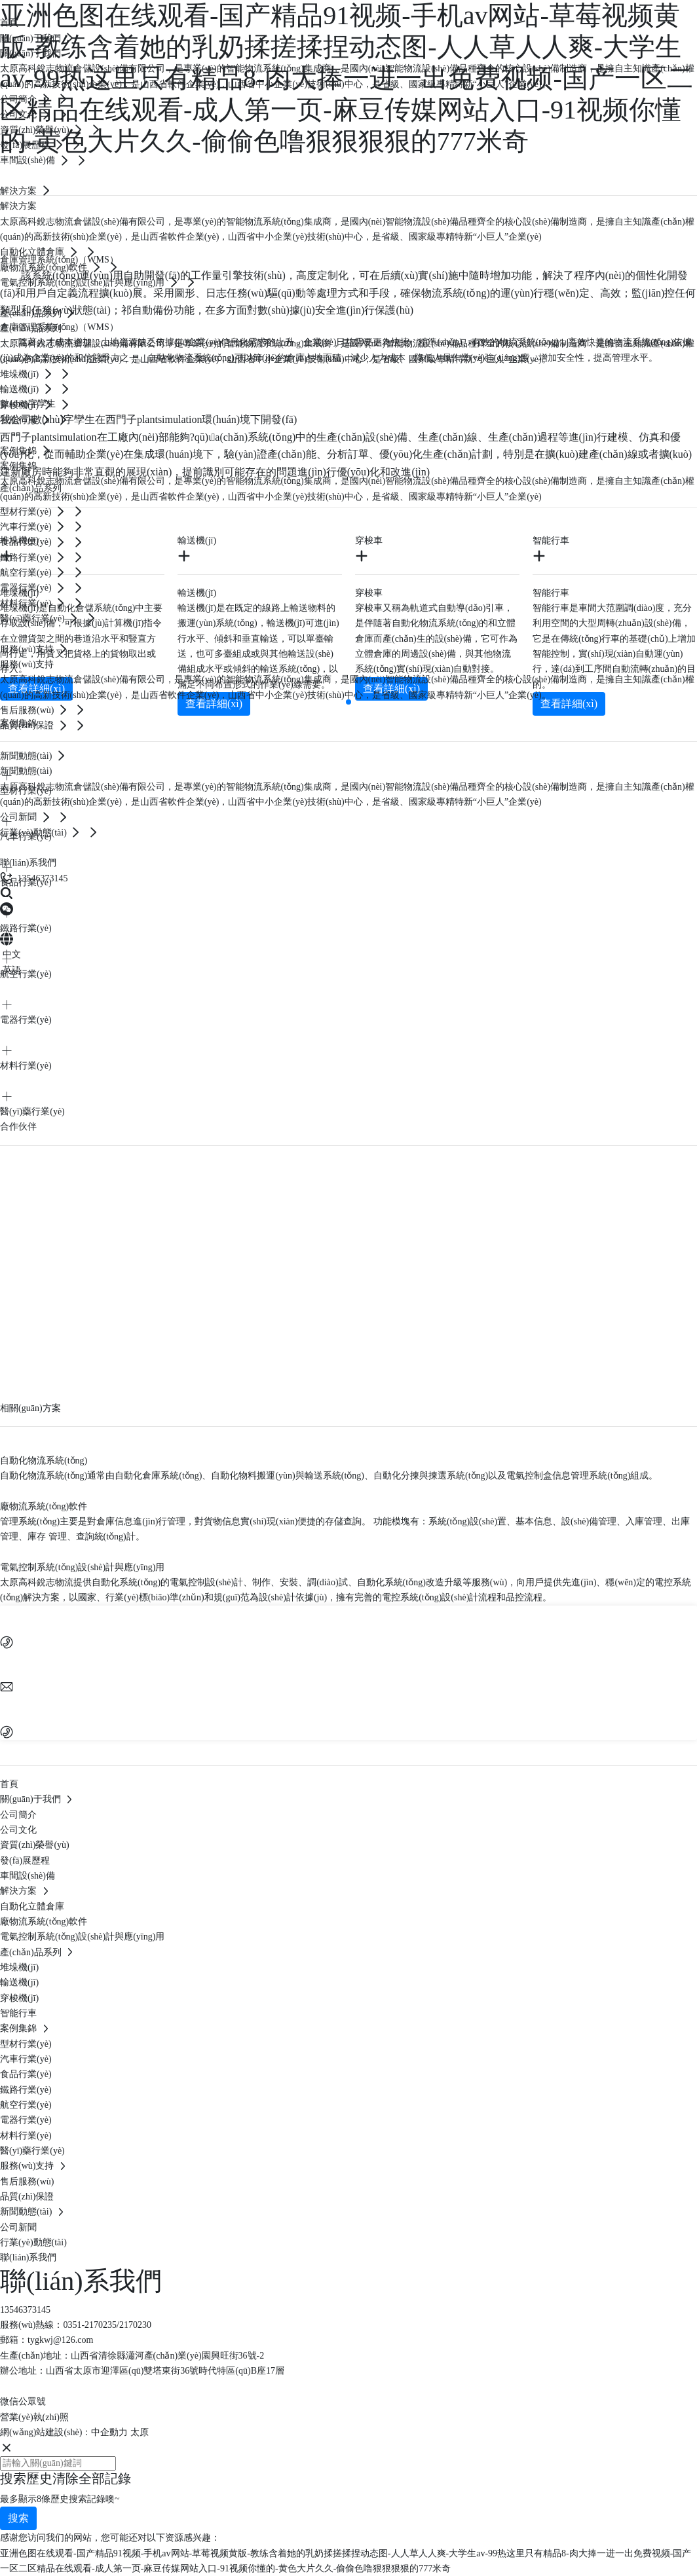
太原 (139, 2432)
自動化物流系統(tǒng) (43, 1460)
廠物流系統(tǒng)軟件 (43, 1506)
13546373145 (25, 2310)
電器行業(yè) (26, 1020)
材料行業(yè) (26, 1066)
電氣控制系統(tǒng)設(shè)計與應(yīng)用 (82, 1567)
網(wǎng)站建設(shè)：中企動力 (64, 2432)
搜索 (18, 2518)
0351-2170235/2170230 (107, 2325)
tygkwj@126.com (60, 2340)
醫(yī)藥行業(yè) (32, 1111)
